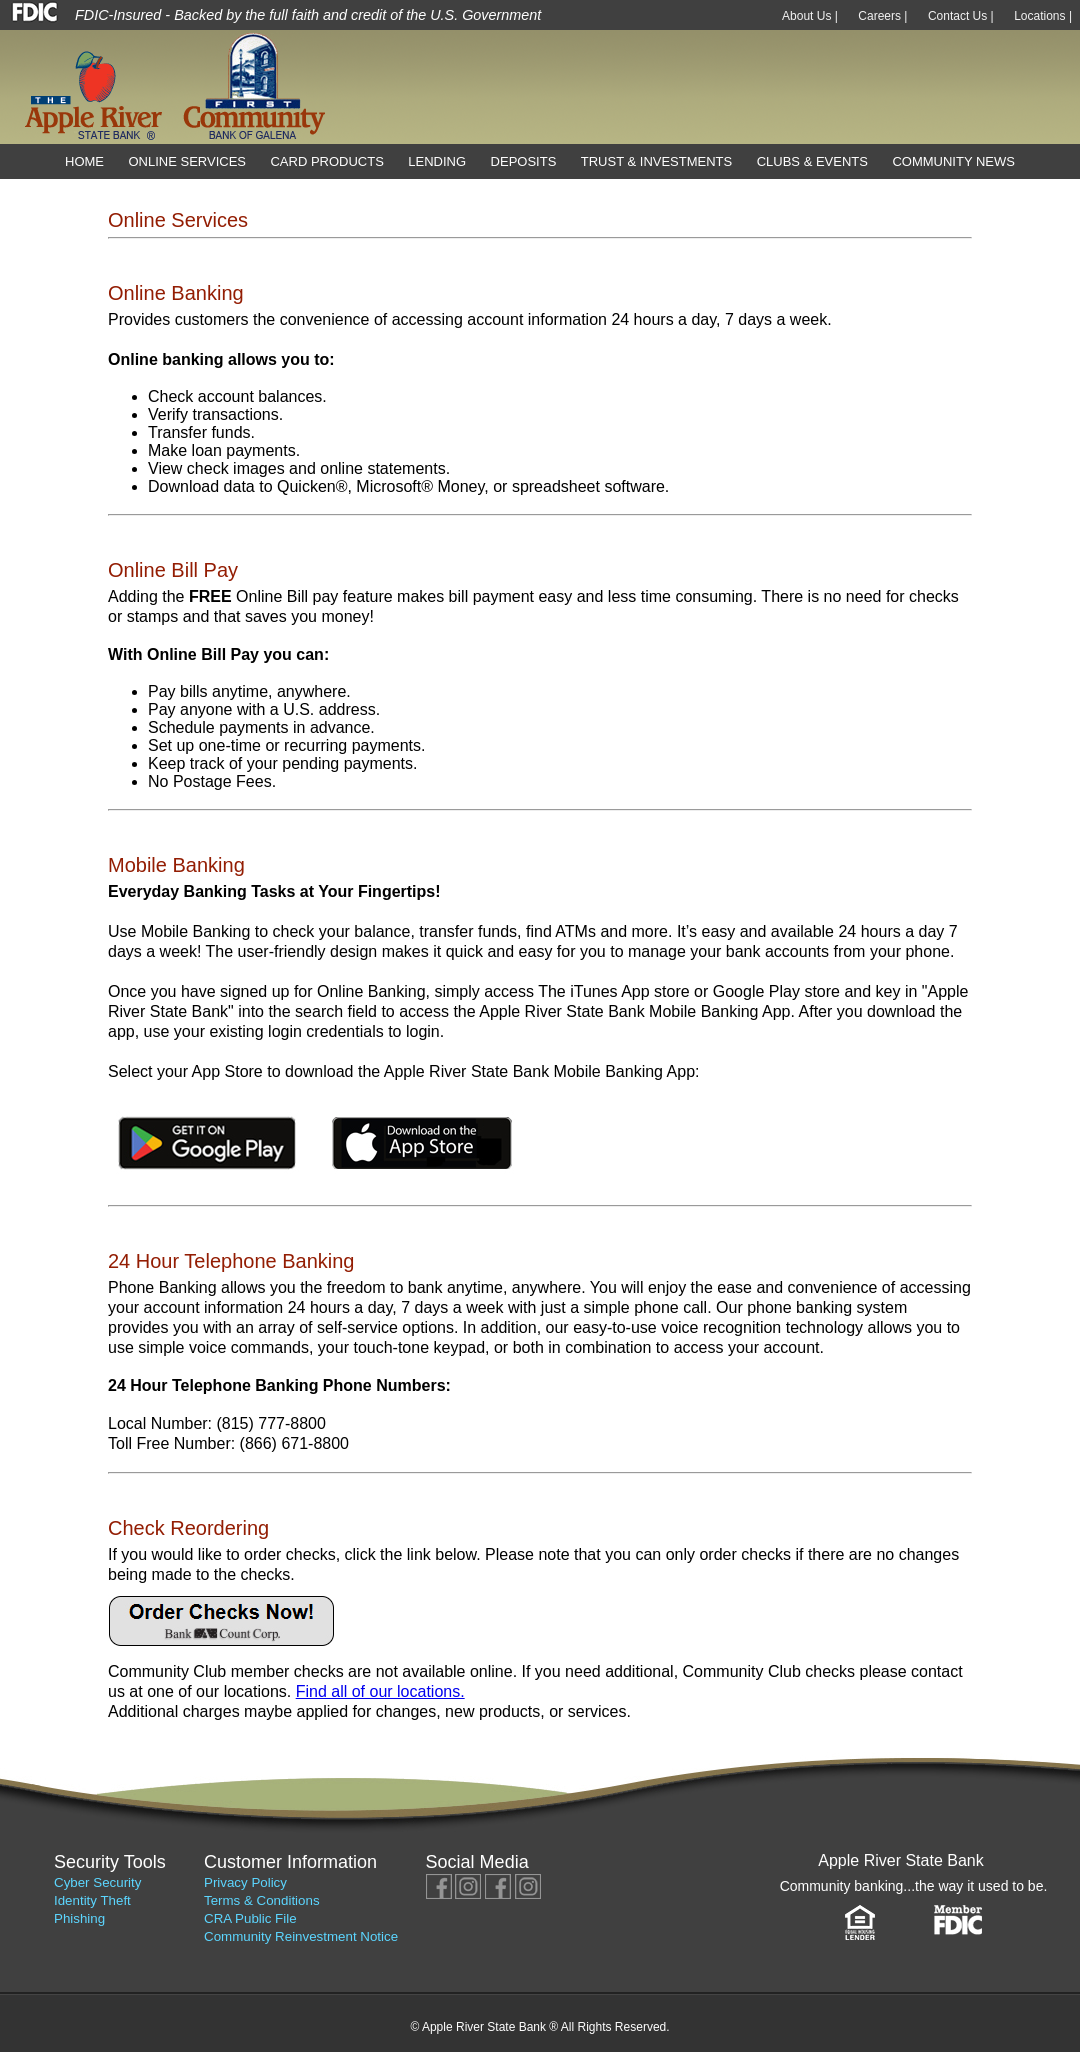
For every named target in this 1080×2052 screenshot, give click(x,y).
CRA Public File (250, 1918)
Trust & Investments (656, 161)
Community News (953, 161)
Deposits (524, 161)
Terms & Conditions (262, 1900)
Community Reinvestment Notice (301, 1936)
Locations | (1043, 16)
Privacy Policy (245, 1882)
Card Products (326, 161)
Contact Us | (961, 16)
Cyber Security (97, 1882)
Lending (437, 161)
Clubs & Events (812, 161)
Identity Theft (92, 1900)
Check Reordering (188, 1528)
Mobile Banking (176, 865)
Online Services (187, 161)
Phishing (79, 1918)
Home (84, 161)
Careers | (882, 16)
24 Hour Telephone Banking (231, 1261)
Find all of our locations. (380, 1691)
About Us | (810, 16)
